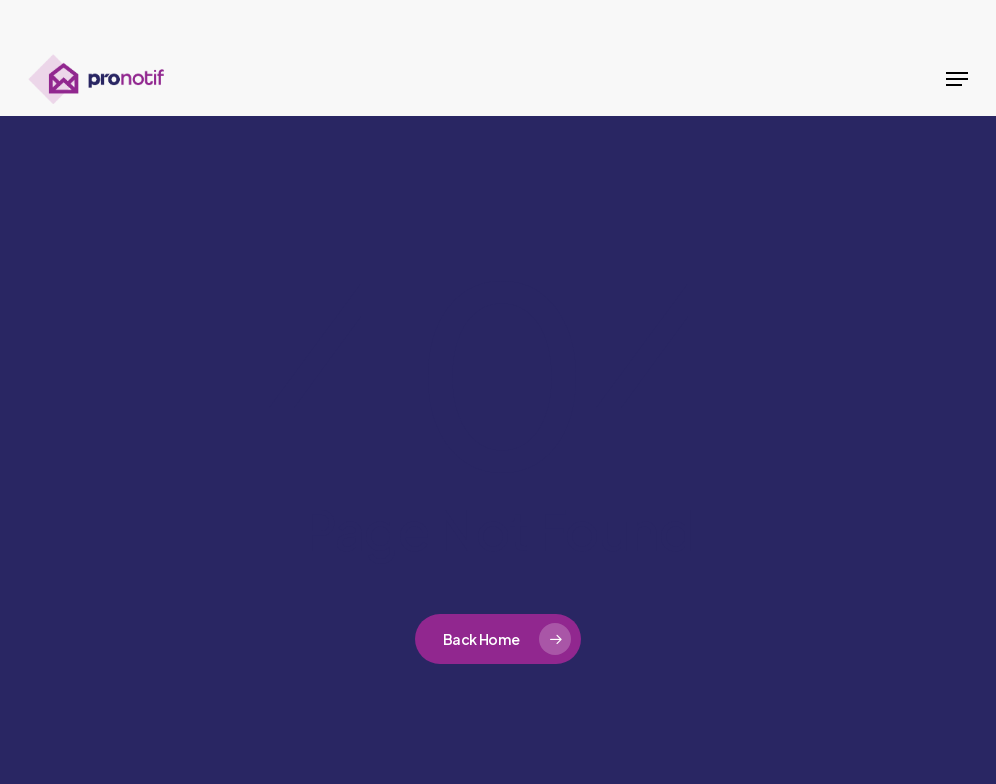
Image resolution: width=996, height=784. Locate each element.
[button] (957, 79)
